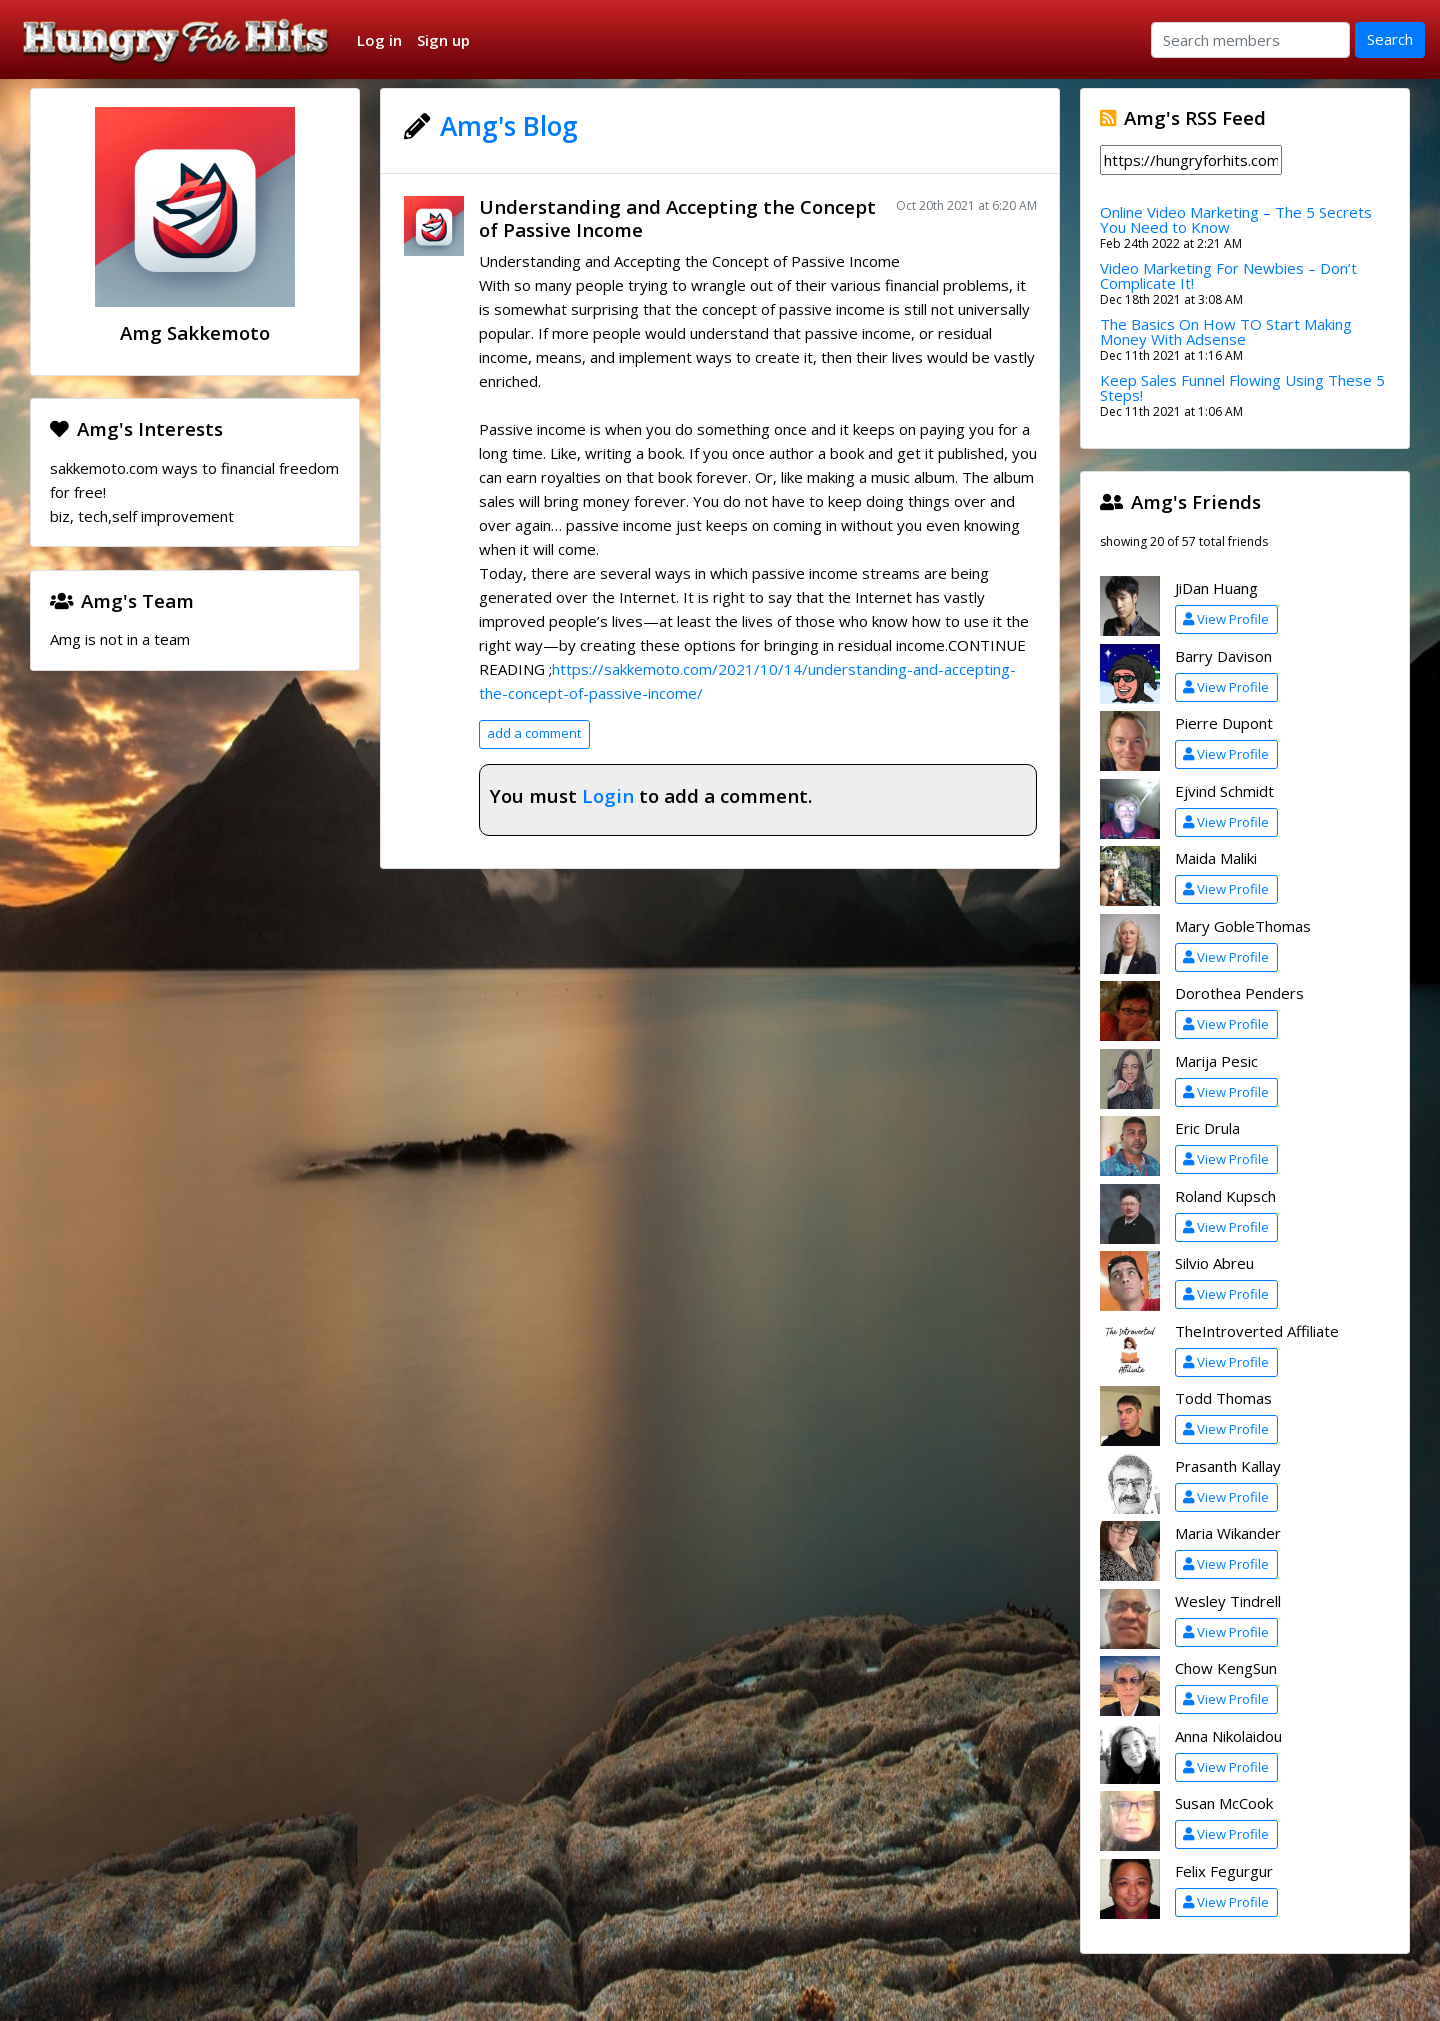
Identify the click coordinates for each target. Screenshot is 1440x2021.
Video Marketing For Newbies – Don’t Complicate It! (1228, 275)
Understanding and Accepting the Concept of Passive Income (677, 218)
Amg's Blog (509, 126)
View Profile (1226, 619)
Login (608, 795)
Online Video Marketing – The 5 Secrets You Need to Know (1236, 219)
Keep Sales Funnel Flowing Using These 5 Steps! (1242, 387)
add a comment (534, 733)
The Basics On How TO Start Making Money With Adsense (1226, 331)
